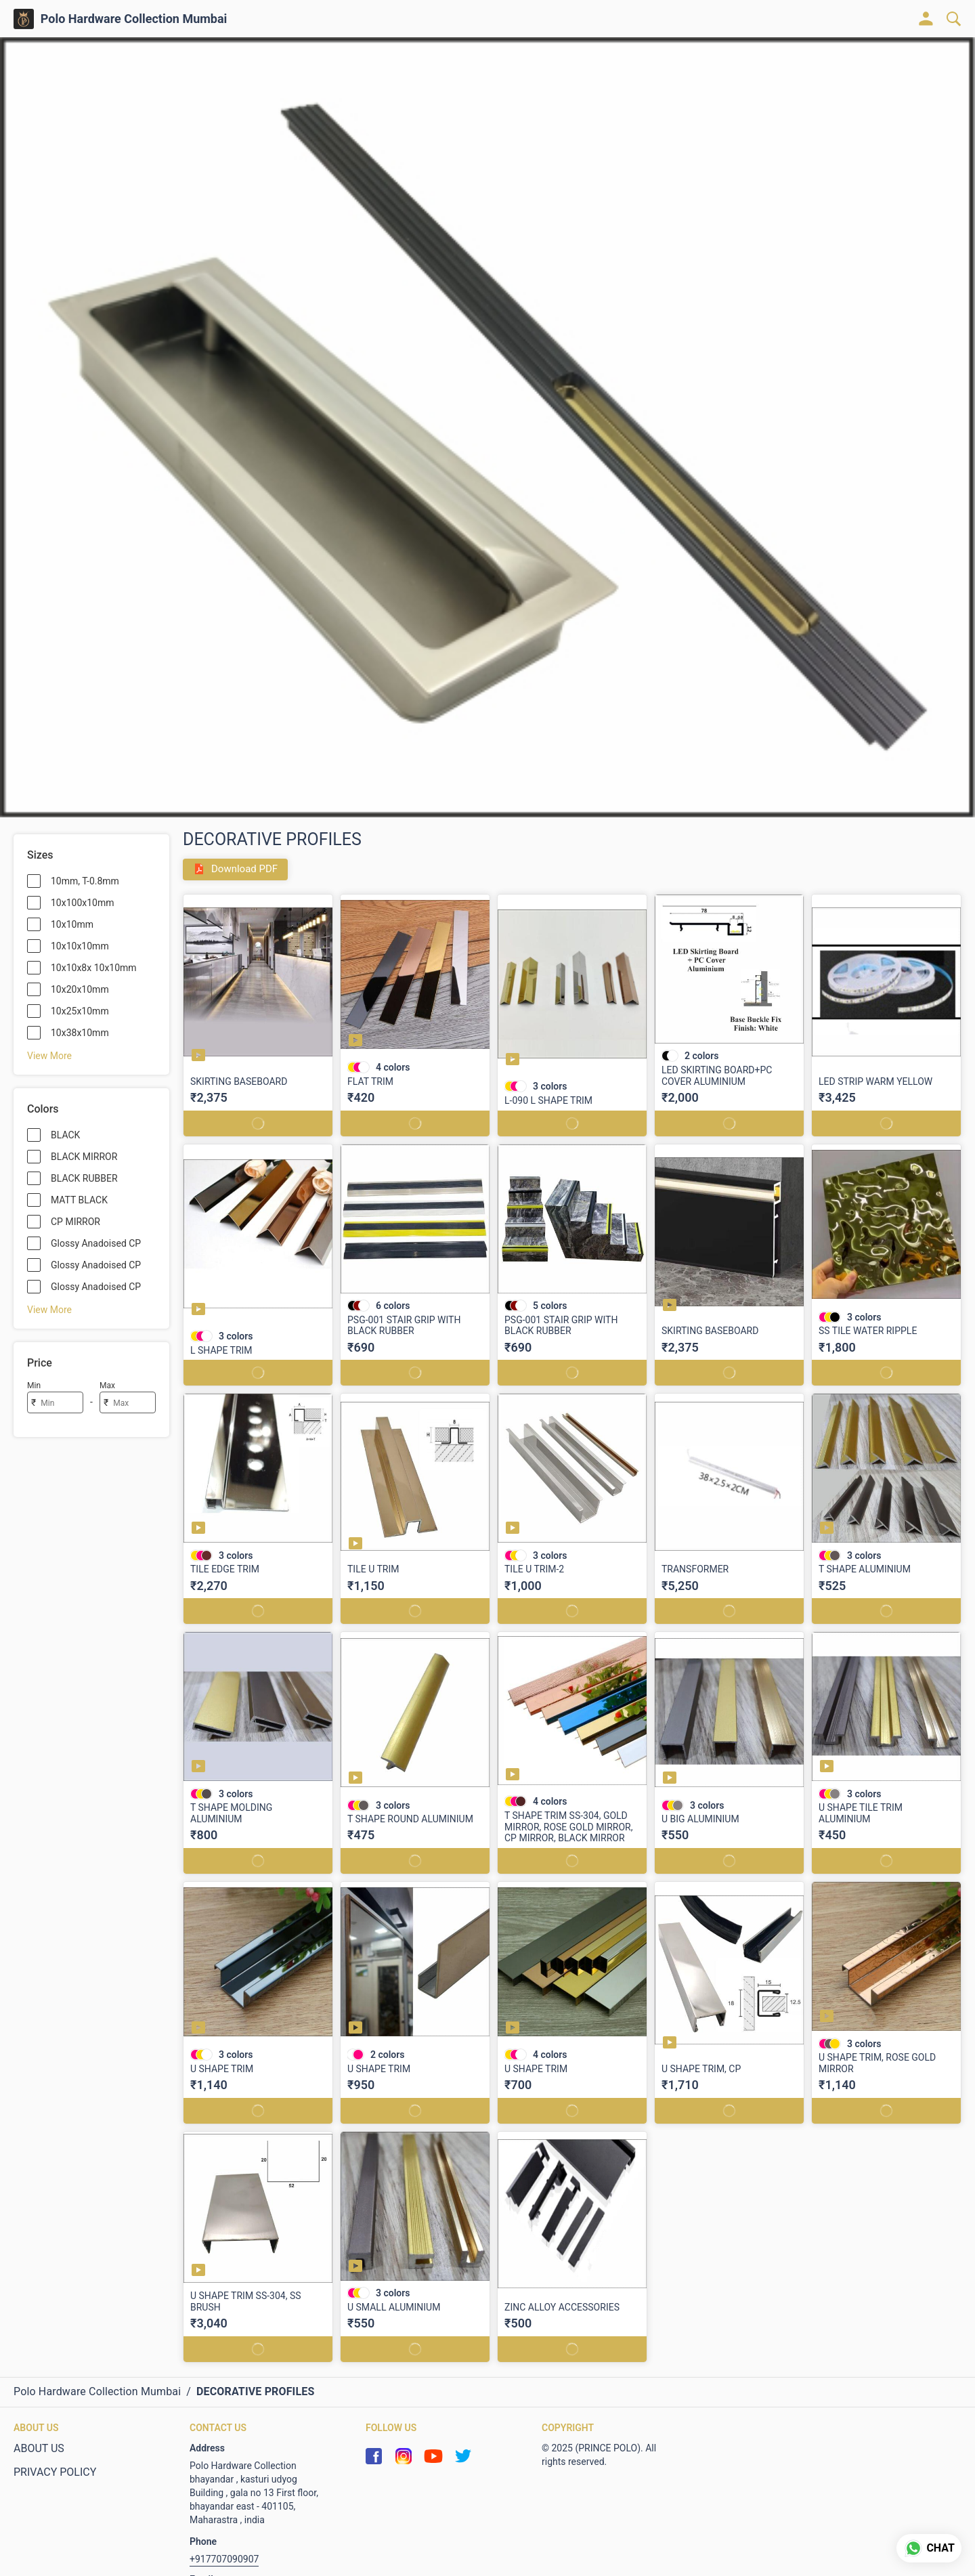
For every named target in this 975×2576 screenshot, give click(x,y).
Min (34, 1385)
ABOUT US (39, 2448)
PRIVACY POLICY (55, 2472)
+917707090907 (224, 2559)
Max (107, 1385)
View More (49, 1055)
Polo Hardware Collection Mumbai (134, 19)
